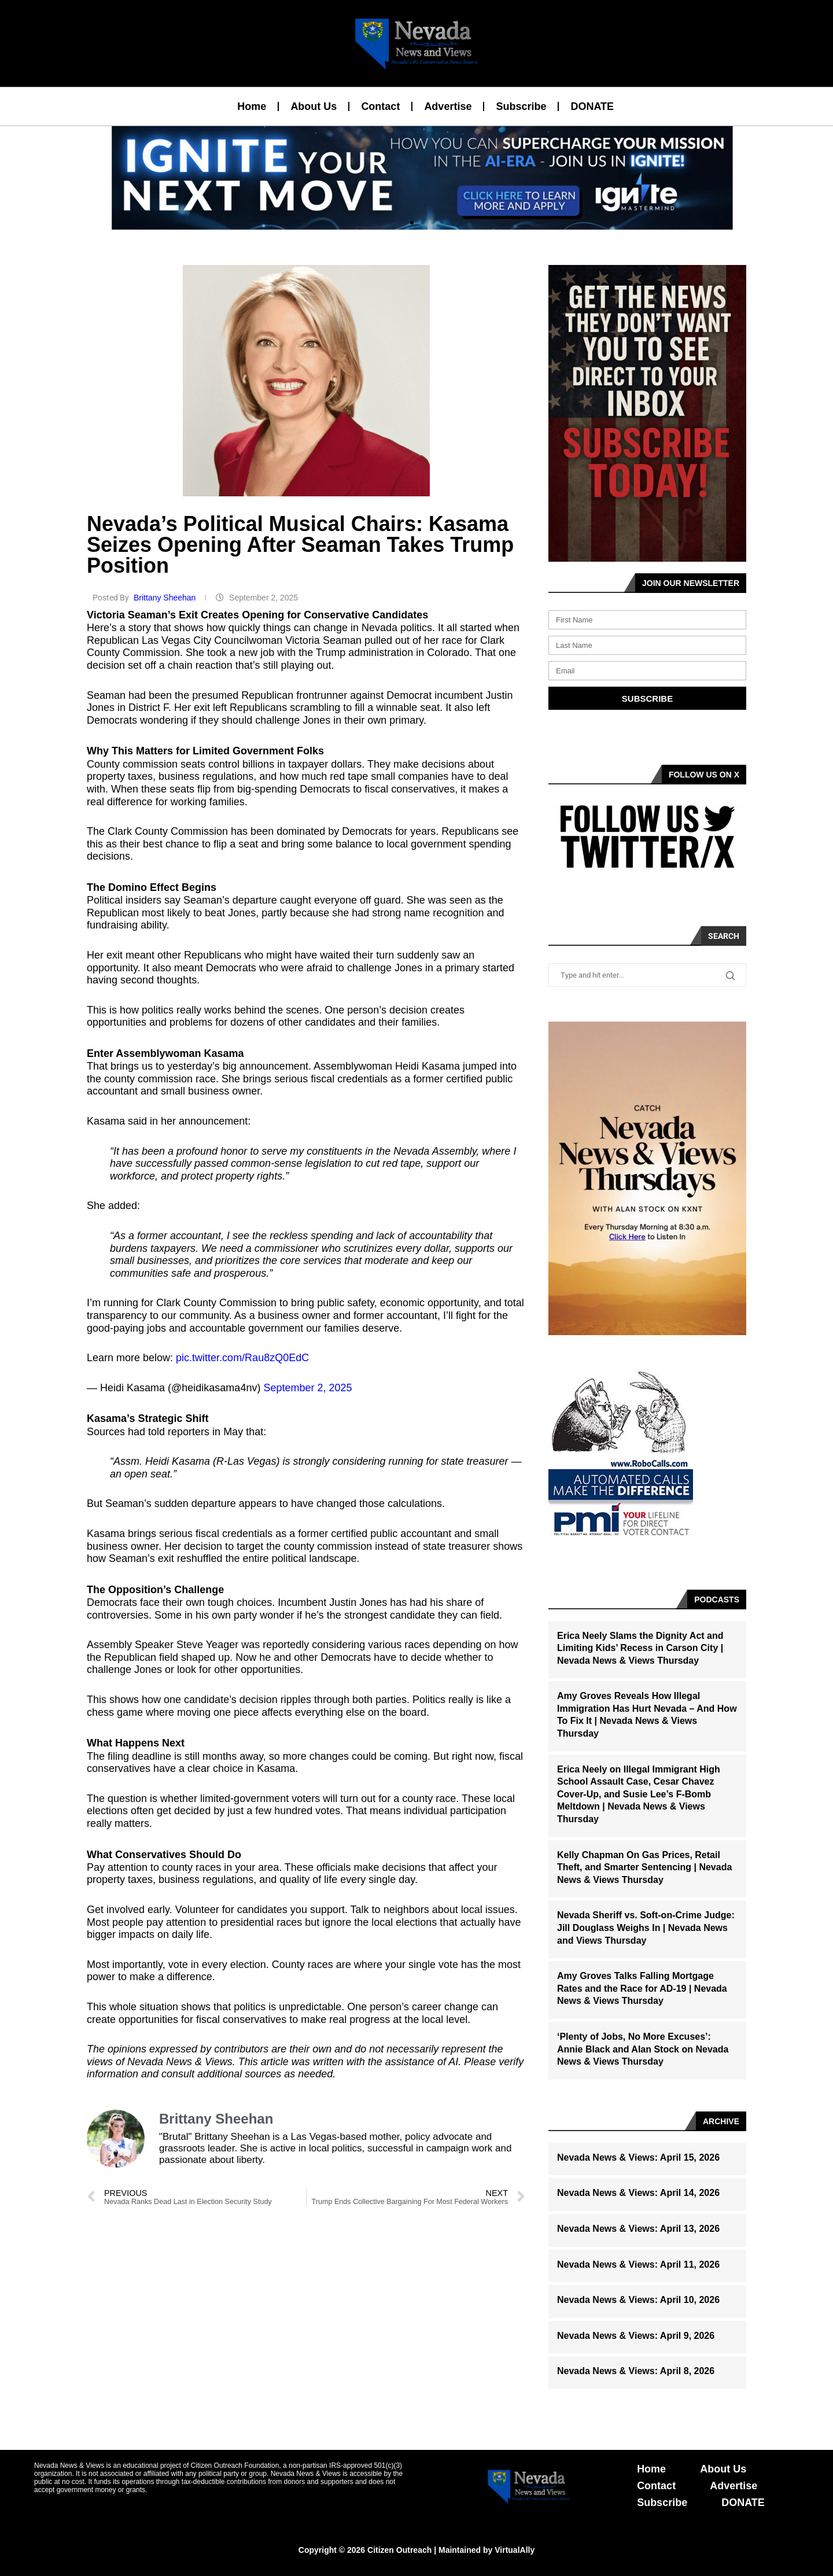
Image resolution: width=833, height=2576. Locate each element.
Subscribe (521, 106)
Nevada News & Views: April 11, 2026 (638, 2264)
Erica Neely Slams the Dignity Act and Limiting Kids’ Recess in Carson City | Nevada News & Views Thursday (640, 1648)
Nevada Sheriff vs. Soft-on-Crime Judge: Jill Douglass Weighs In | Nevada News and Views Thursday (646, 1927)
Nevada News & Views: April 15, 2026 (638, 2157)
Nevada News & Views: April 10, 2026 (638, 2300)
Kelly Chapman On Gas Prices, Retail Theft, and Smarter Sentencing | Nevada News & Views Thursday (644, 1867)
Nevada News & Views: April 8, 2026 (635, 2371)
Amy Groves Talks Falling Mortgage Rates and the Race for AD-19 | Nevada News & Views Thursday (642, 1988)
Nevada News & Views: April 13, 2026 (638, 2229)
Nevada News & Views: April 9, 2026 (635, 2336)
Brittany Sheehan (166, 597)
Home (251, 106)
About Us (313, 106)
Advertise (447, 106)
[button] (412, 222)
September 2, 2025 (307, 1388)
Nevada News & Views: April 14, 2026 (638, 2193)
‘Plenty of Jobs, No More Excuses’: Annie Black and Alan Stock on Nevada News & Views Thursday (642, 2049)
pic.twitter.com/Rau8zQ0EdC (242, 1357)
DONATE (592, 106)
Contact (380, 106)
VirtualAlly (515, 2550)
